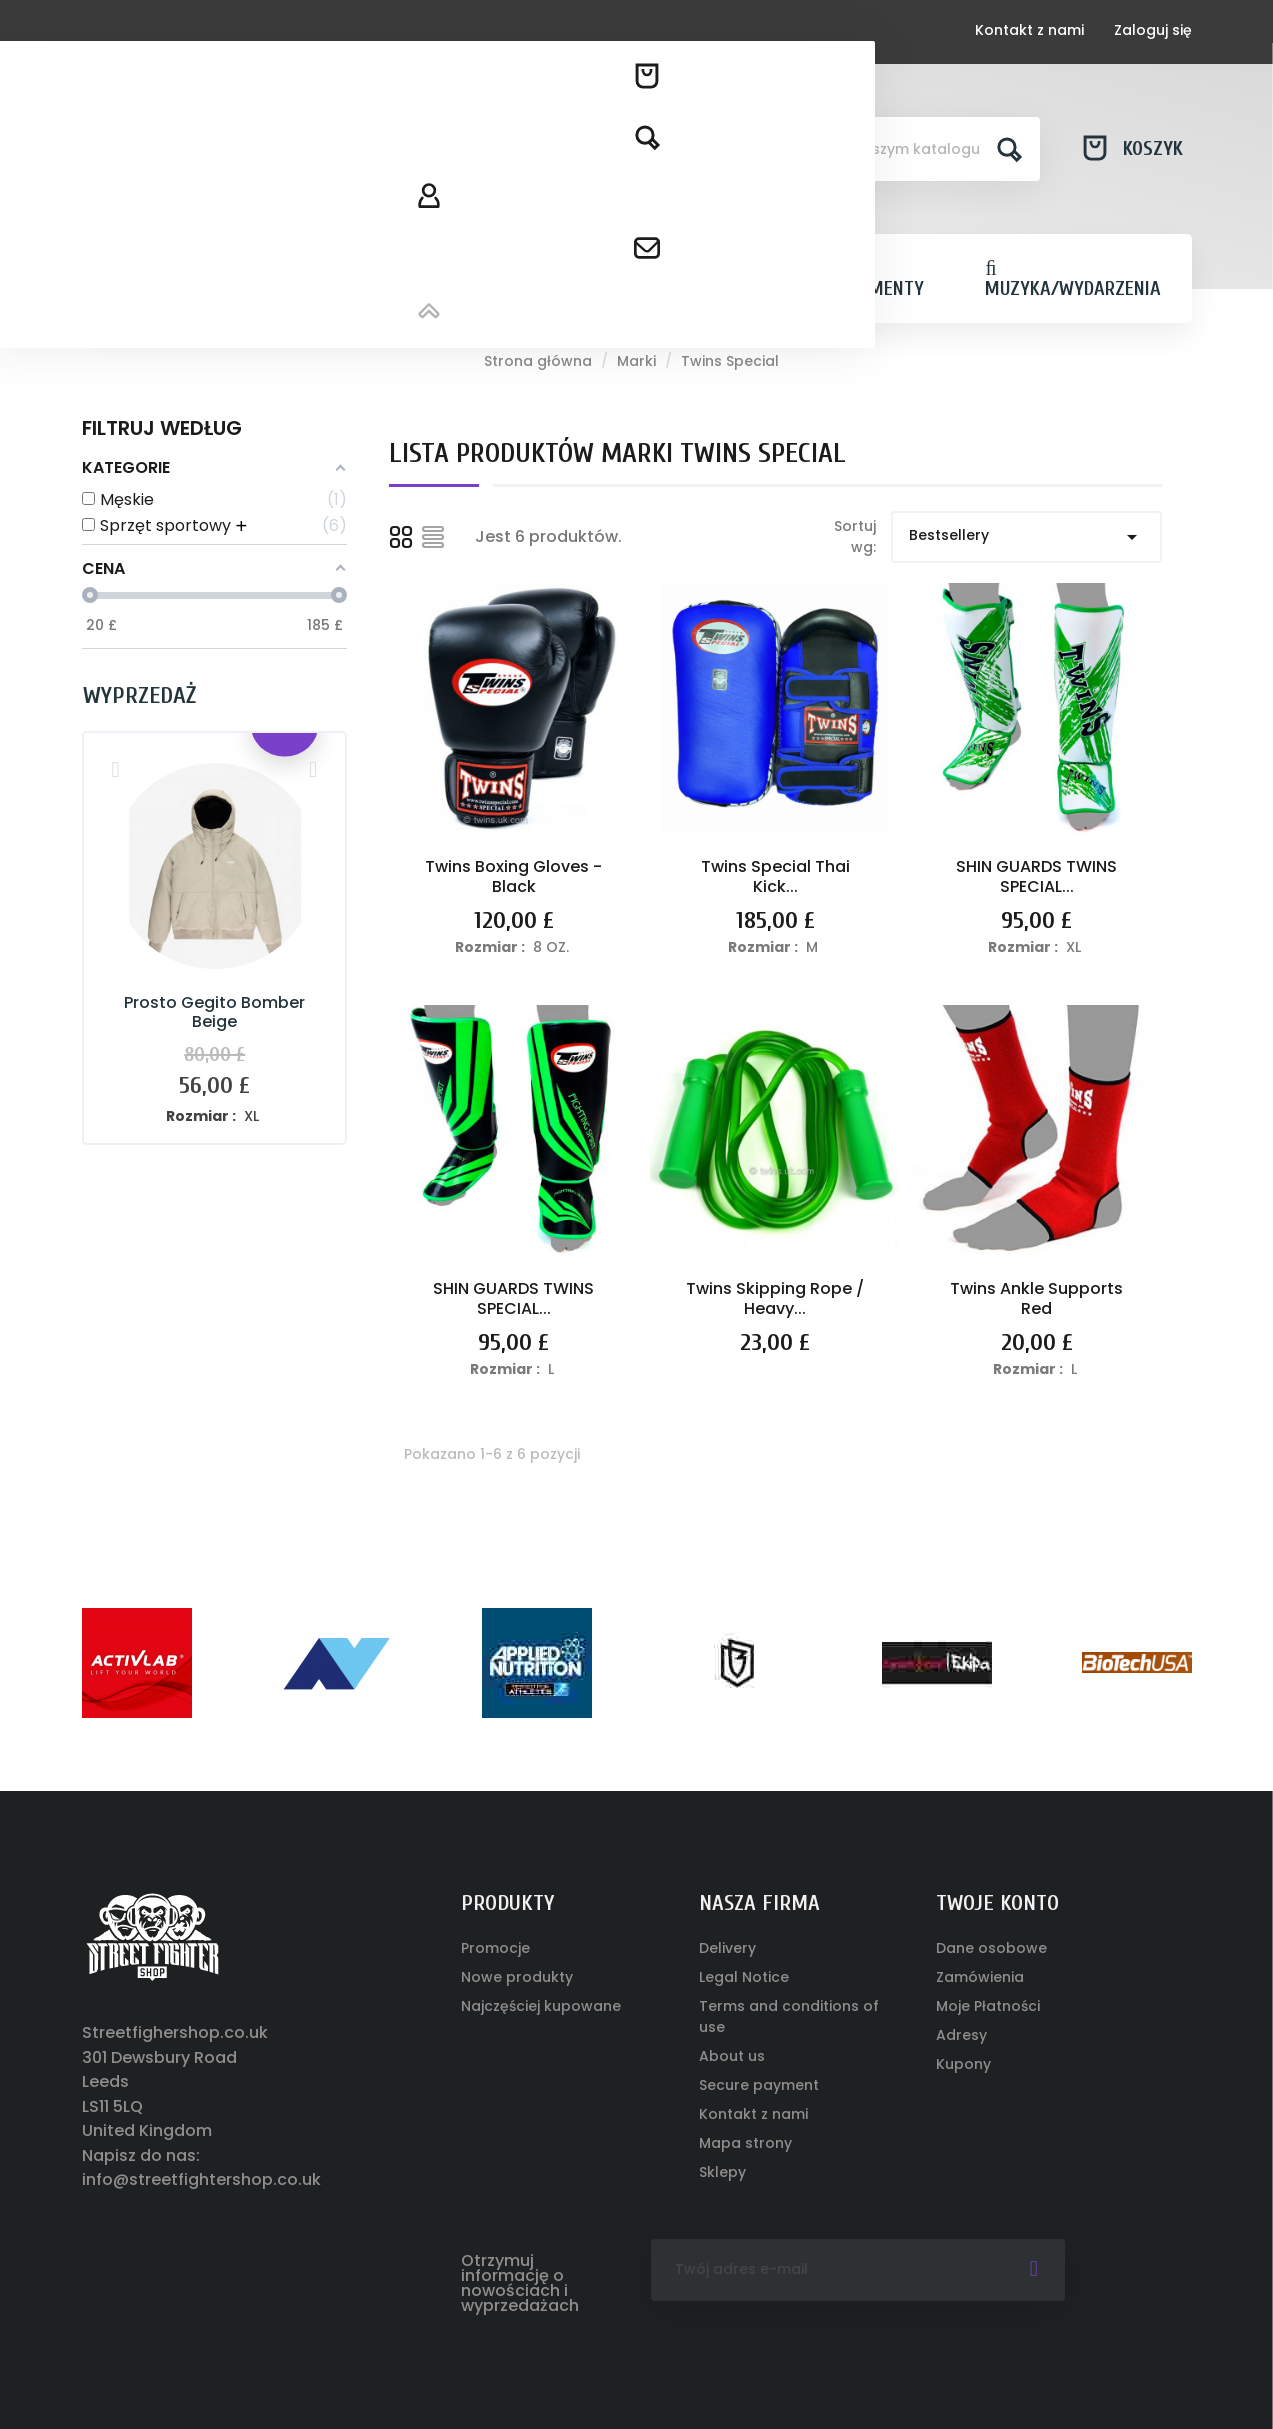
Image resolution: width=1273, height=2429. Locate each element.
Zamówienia (980, 1977)
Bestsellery (1026, 537)
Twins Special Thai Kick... (775, 876)
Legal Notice (744, 1977)
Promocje (495, 1948)
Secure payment (759, 2085)
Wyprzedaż (139, 695)
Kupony (963, 2064)
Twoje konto (997, 1903)
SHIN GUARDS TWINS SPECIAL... (1036, 876)
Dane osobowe (991, 1948)
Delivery (727, 1948)
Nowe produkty (517, 1977)
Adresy (961, 2035)
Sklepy (722, 2172)
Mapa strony (745, 2143)
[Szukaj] (901, 149)
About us (732, 2056)
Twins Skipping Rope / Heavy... (775, 1298)
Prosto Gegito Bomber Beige (214, 1012)
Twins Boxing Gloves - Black (513, 876)
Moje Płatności (988, 2006)
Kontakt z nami (1029, 30)
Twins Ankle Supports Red (1036, 1298)
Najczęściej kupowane (541, 2006)
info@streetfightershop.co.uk (201, 2179)
